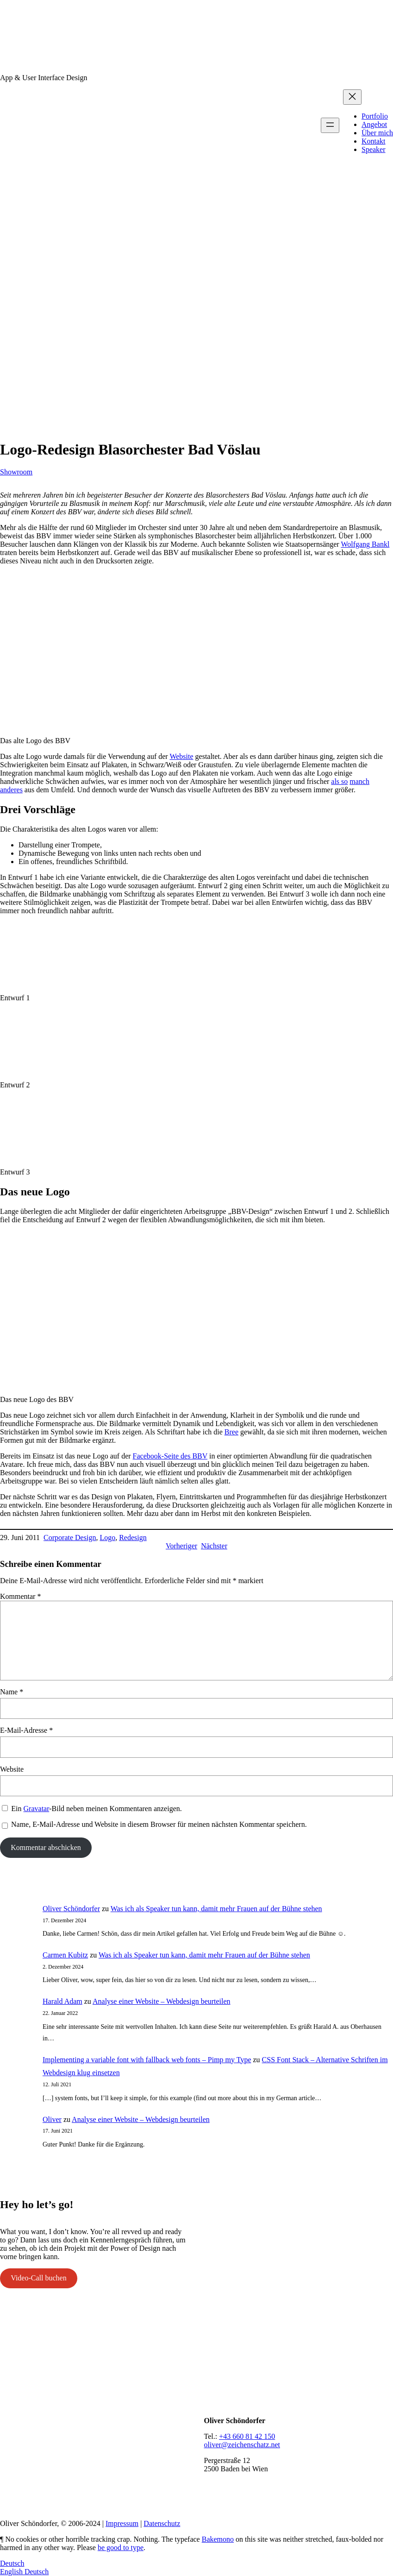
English (12, 2572)
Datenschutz (161, 2523)
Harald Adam (62, 2001)
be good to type (120, 2547)
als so (339, 781)
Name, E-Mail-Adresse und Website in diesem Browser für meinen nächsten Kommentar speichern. (159, 1824)
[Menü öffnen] (330, 125)
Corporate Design (70, 1537)
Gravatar (37, 1808)
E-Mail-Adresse (26, 1730)
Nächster (214, 1546)
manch (359, 781)
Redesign (133, 1537)
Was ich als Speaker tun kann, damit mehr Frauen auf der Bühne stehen (216, 1909)
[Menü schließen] (352, 97)
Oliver (52, 2119)
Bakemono (218, 2539)
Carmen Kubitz (65, 1955)
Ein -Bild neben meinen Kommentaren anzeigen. (96, 1808)
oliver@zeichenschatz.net (242, 2445)
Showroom (16, 472)
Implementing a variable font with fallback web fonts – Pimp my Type (147, 2060)
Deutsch (12, 2563)
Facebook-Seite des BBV (170, 1456)
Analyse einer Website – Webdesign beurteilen (162, 2001)
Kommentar (20, 1596)
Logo (107, 1537)
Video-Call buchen (38, 2278)
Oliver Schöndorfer (71, 1909)
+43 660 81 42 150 (247, 2436)
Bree (231, 1432)
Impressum (122, 2523)
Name (11, 1692)
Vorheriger (181, 1546)
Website (181, 756)
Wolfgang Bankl (365, 544)
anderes (11, 790)
